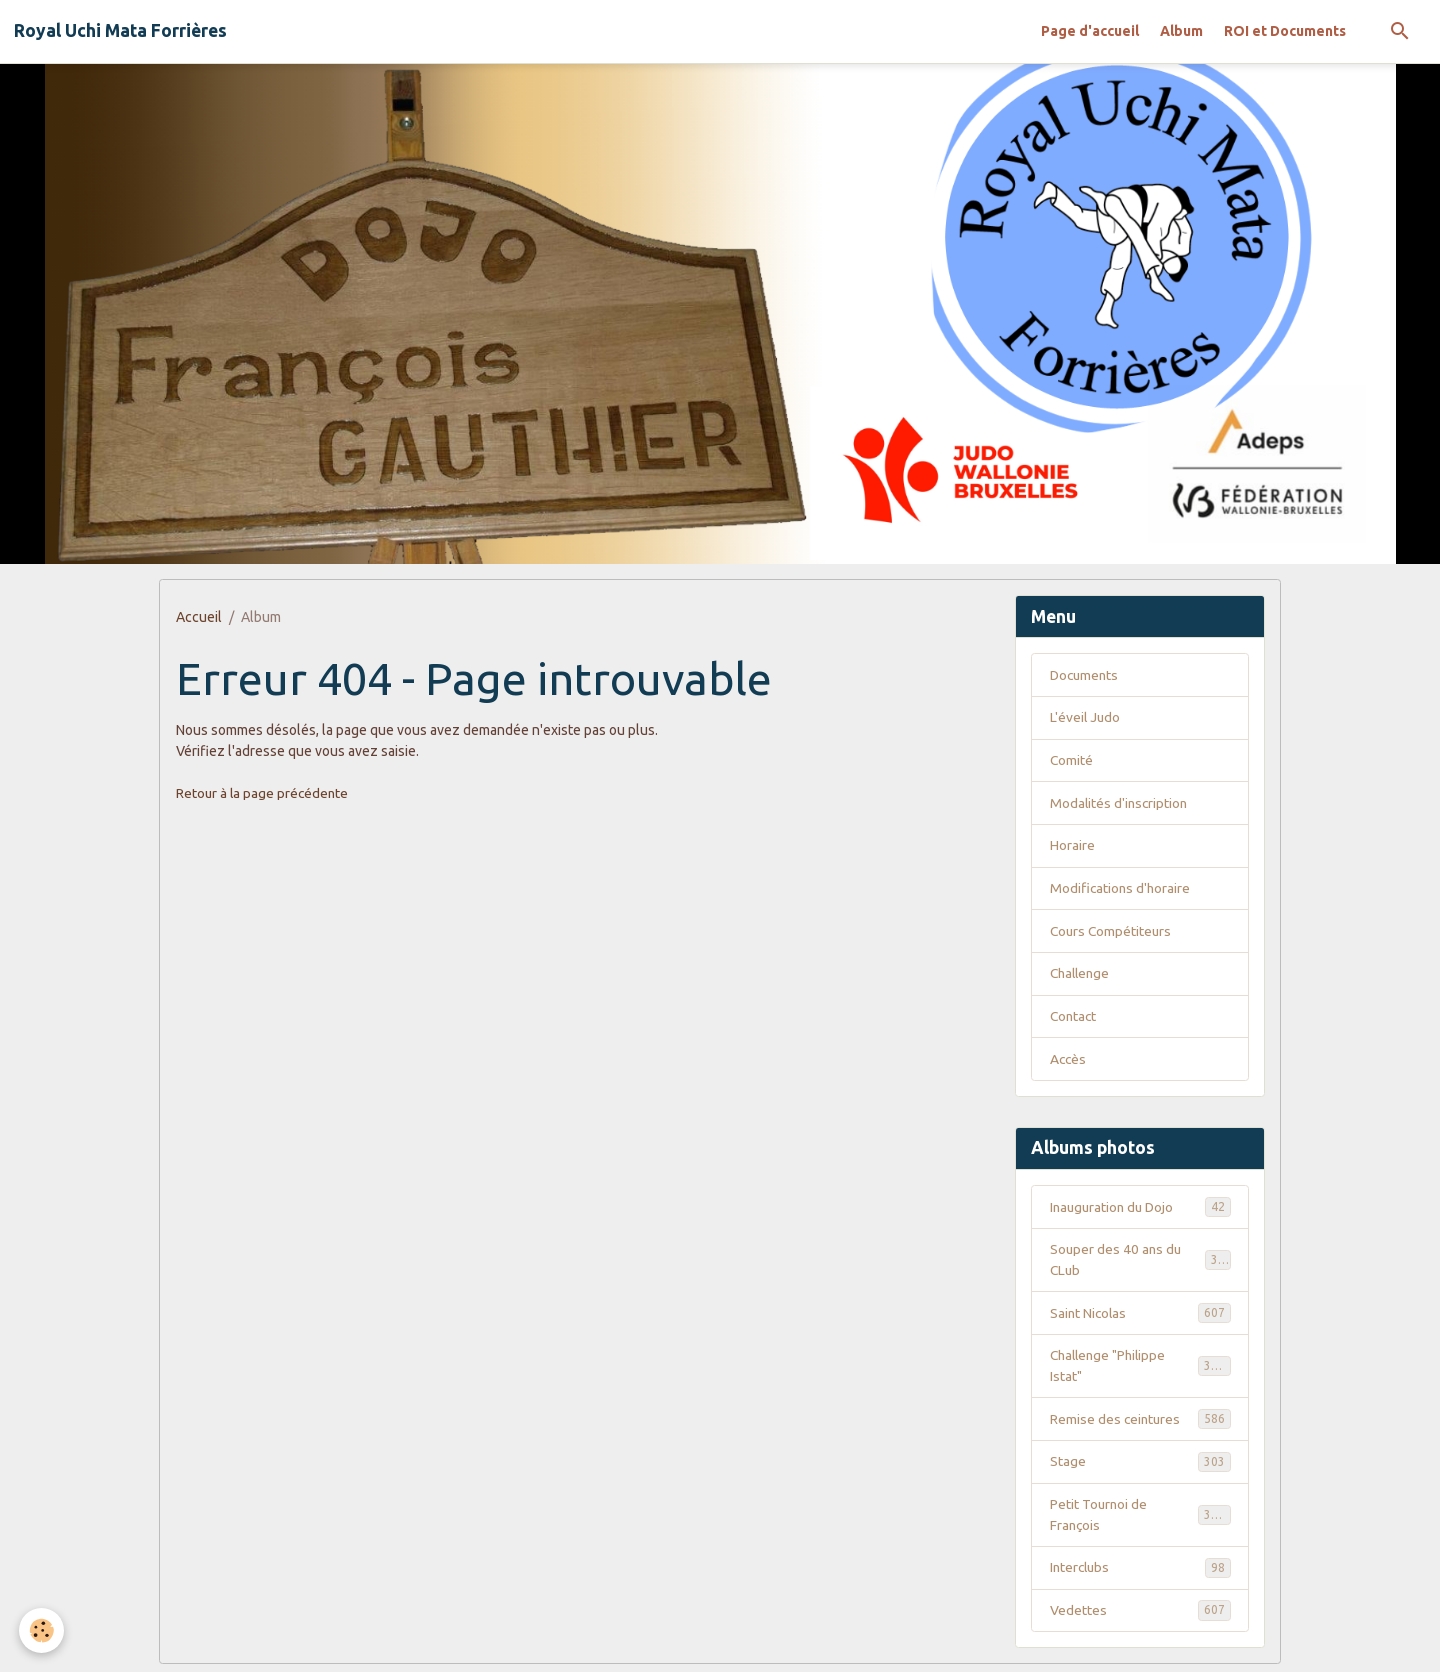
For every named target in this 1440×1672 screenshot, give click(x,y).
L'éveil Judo (1086, 718)
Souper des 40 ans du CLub (1140, 1263)
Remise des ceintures (1140, 1424)
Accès (1069, 1062)
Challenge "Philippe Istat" (1140, 1370)
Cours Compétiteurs (1112, 933)
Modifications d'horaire (1121, 890)
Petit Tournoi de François (1140, 1520)
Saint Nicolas (1140, 1317)
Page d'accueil (1090, 31)
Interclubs (1140, 1574)
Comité (1072, 761)
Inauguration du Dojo (1140, 1210)
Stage (1140, 1467)
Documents (1086, 675)
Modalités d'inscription (1120, 804)
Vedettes (1140, 1617)
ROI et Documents (1285, 31)
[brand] (120, 31)
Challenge (1082, 976)
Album (1181, 31)
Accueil (199, 617)
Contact (1074, 1019)
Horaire (1072, 847)
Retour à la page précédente (264, 793)
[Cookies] (42, 1630)
